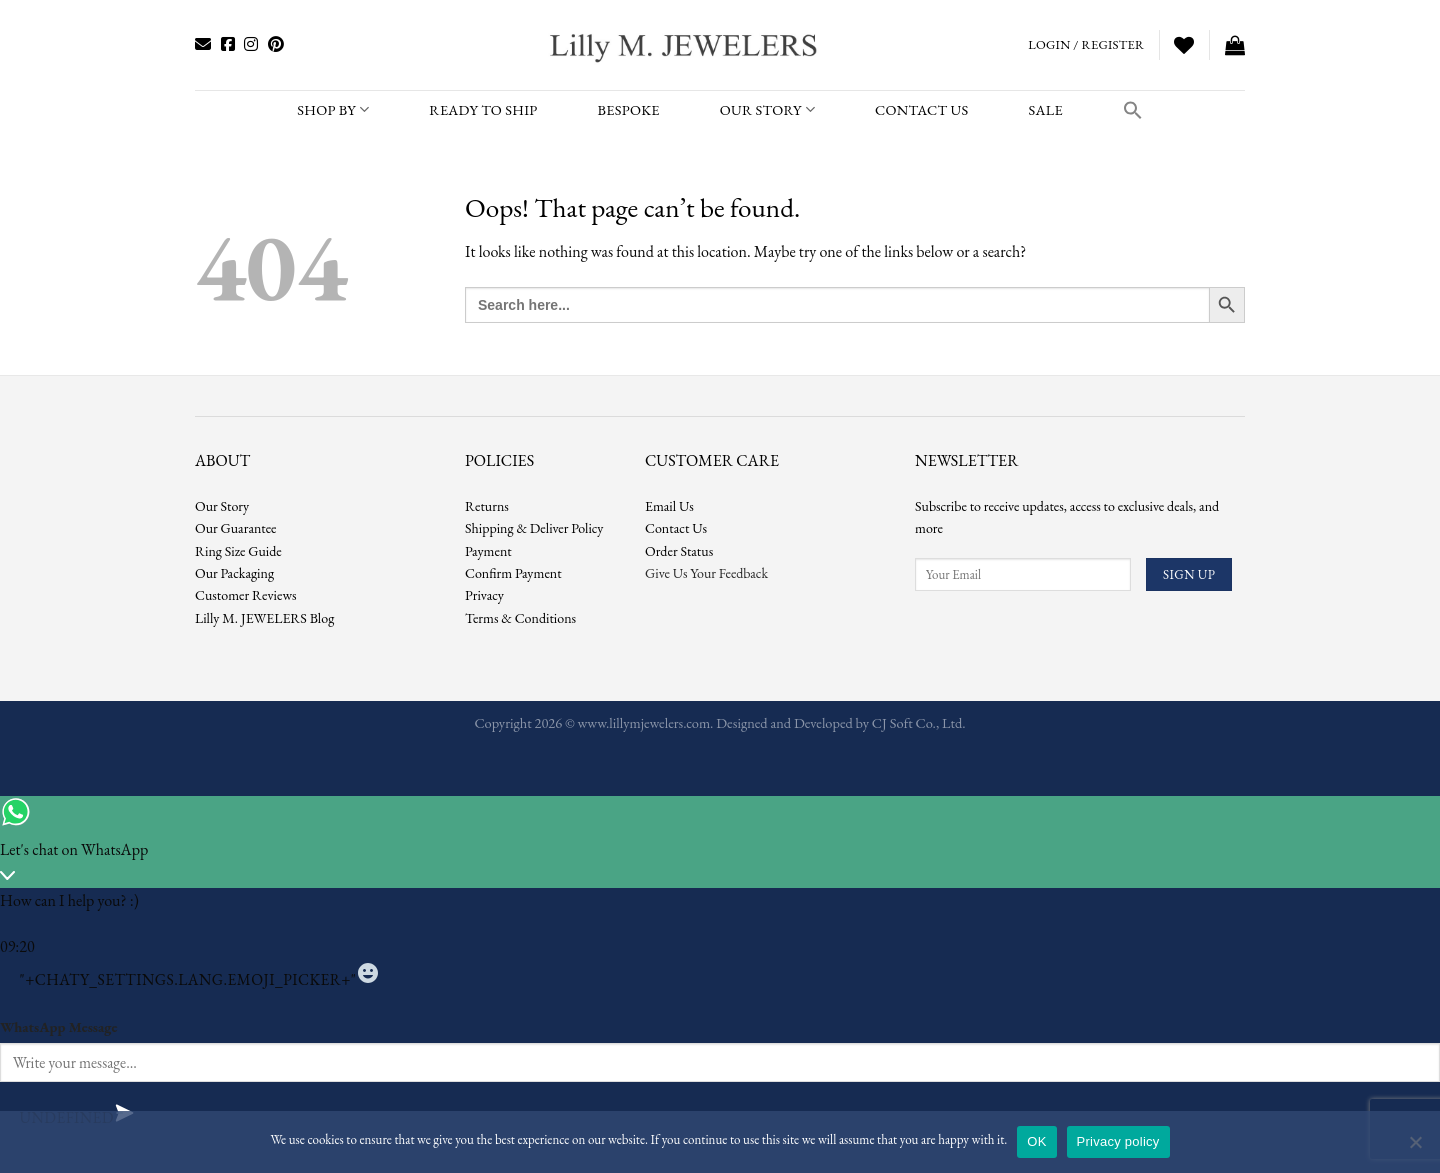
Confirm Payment (513, 573)
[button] (1133, 110)
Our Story (767, 110)
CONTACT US (921, 109)
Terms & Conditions (520, 618)
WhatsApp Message (58, 1026)
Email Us (669, 506)
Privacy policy (1118, 1141)
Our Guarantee (236, 528)
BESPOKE (629, 109)
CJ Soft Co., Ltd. (919, 722)
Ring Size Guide (238, 551)
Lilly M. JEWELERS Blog (264, 618)
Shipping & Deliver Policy (534, 528)
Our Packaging (234, 573)
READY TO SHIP (483, 109)
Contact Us (676, 528)
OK (1036, 1141)
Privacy (484, 595)
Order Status (679, 551)
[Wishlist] (1184, 45)
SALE (1045, 109)
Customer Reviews (246, 595)
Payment (488, 551)
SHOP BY (333, 110)
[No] (1415, 1148)
